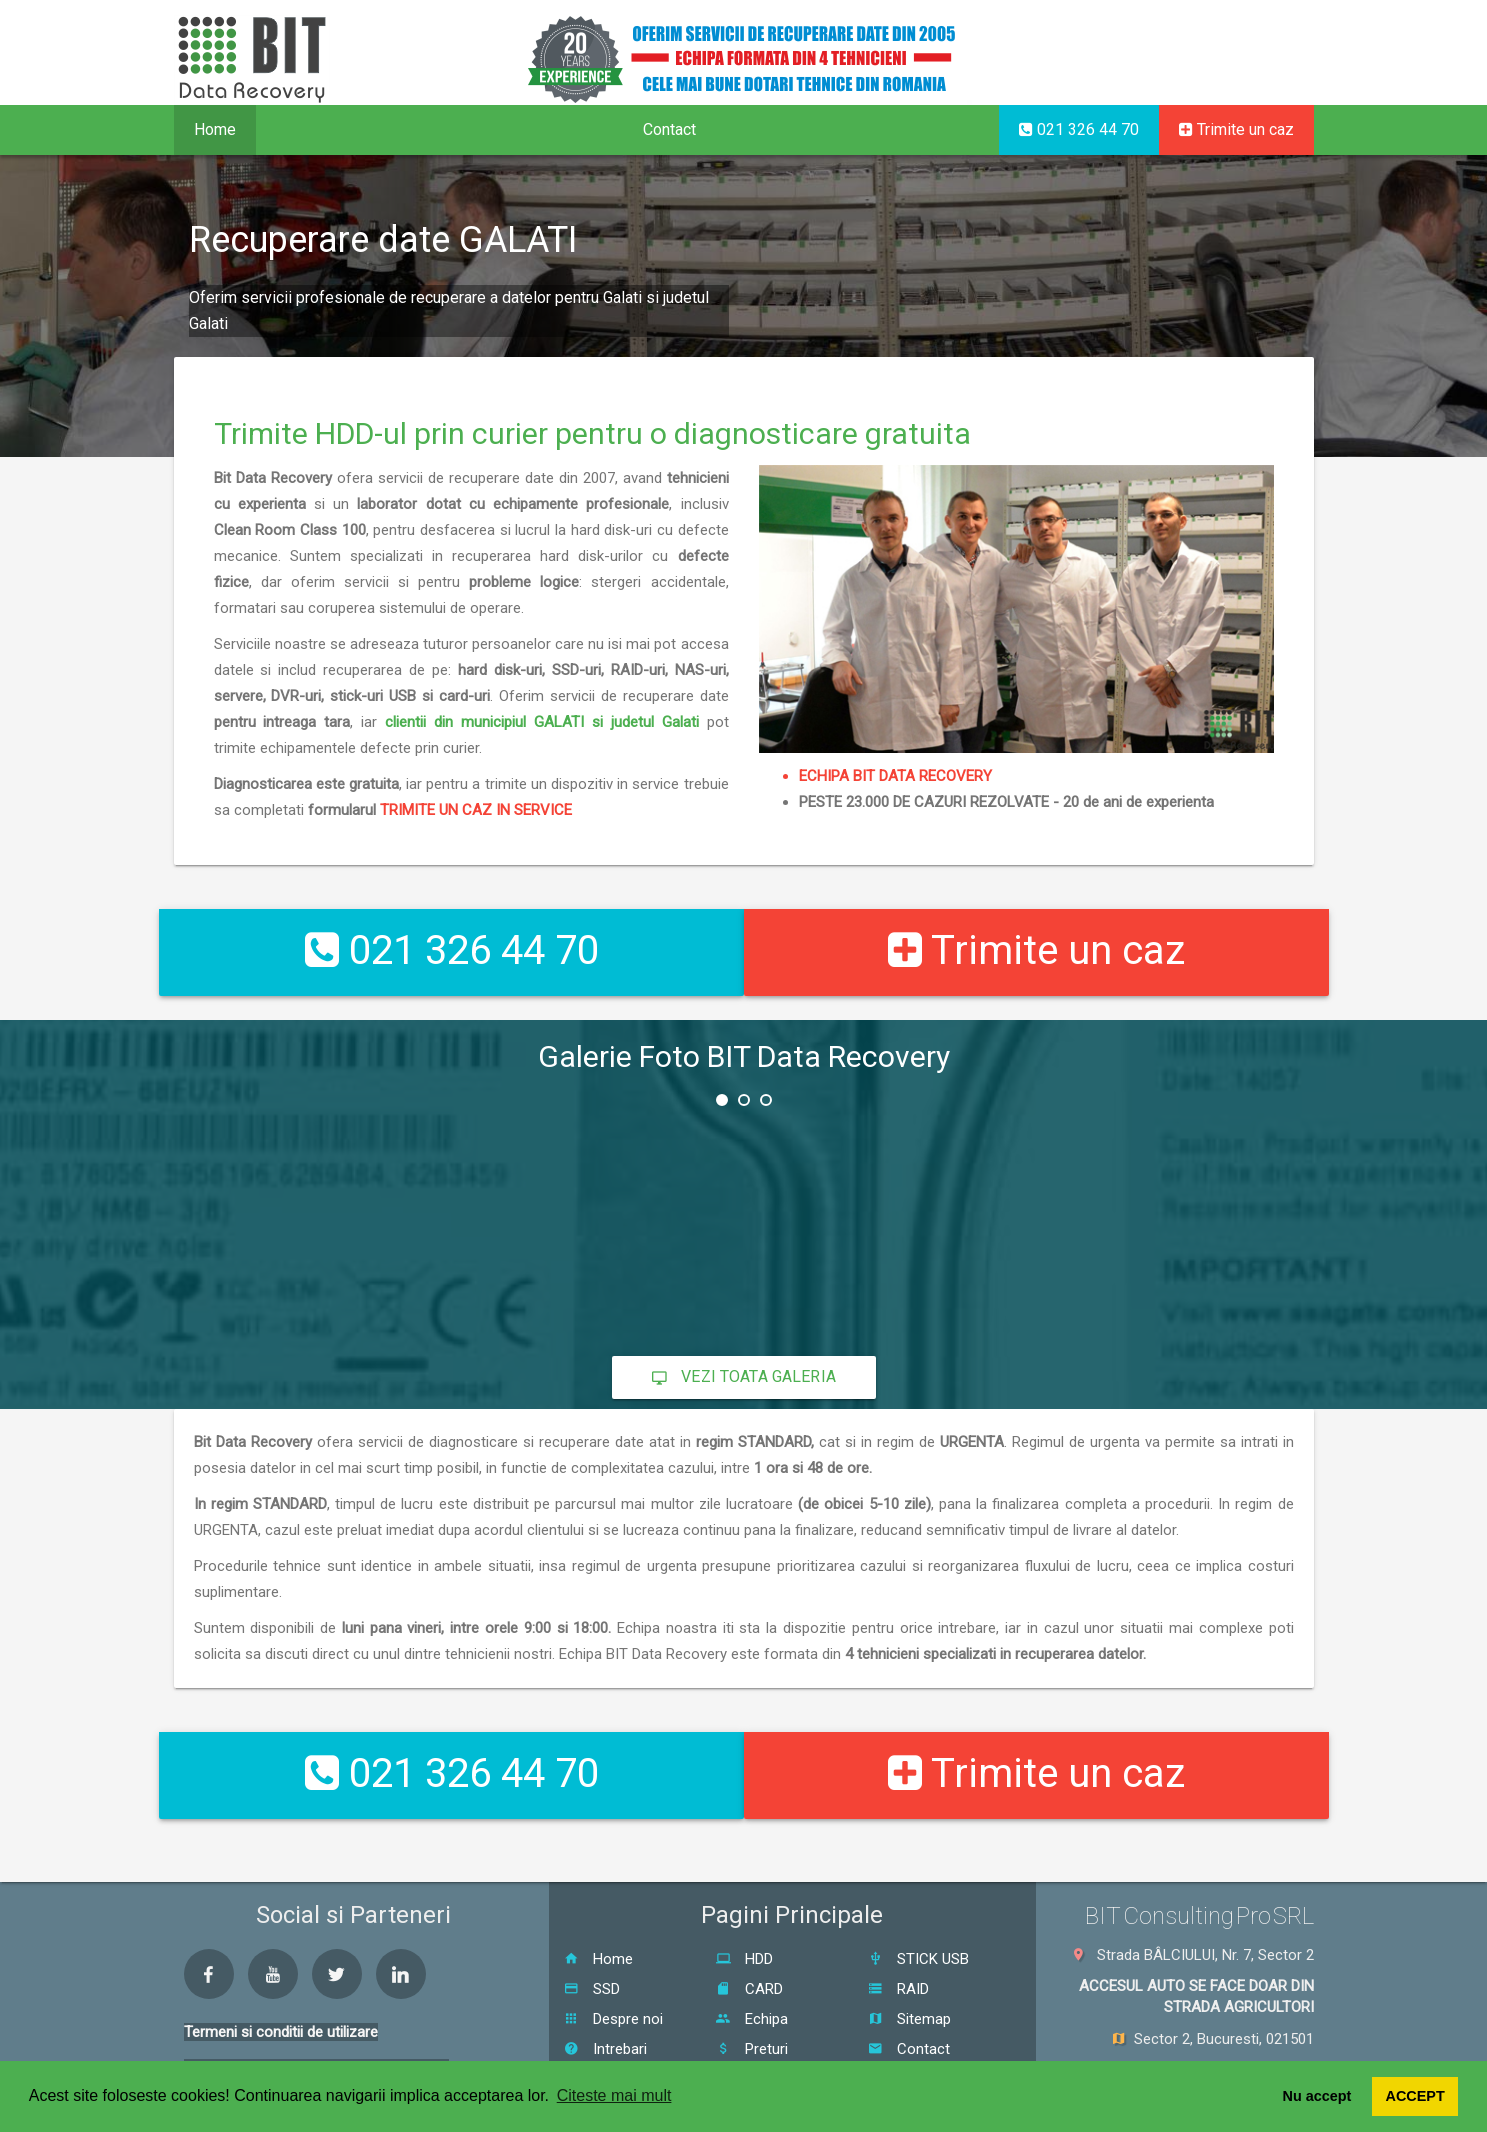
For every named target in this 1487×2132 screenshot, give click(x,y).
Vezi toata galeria (744, 1349)
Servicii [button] (308, 129)
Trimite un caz (1236, 129)
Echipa (752, 1964)
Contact (669, 129)
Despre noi (613, 1964)
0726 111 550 (1257, 2047)
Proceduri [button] (423, 129)
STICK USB (918, 1904)
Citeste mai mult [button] (614, 2095)
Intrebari (605, 1994)
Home (215, 129)
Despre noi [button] (555, 129)
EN (1234, 55)
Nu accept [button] (1317, 2096)
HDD (744, 1904)
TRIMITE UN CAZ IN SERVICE (476, 848)
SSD (592, 1934)
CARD (749, 1934)
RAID (898, 1934)
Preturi (752, 1994)
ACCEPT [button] (1415, 2096)
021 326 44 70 (1079, 129)
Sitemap (909, 1964)
